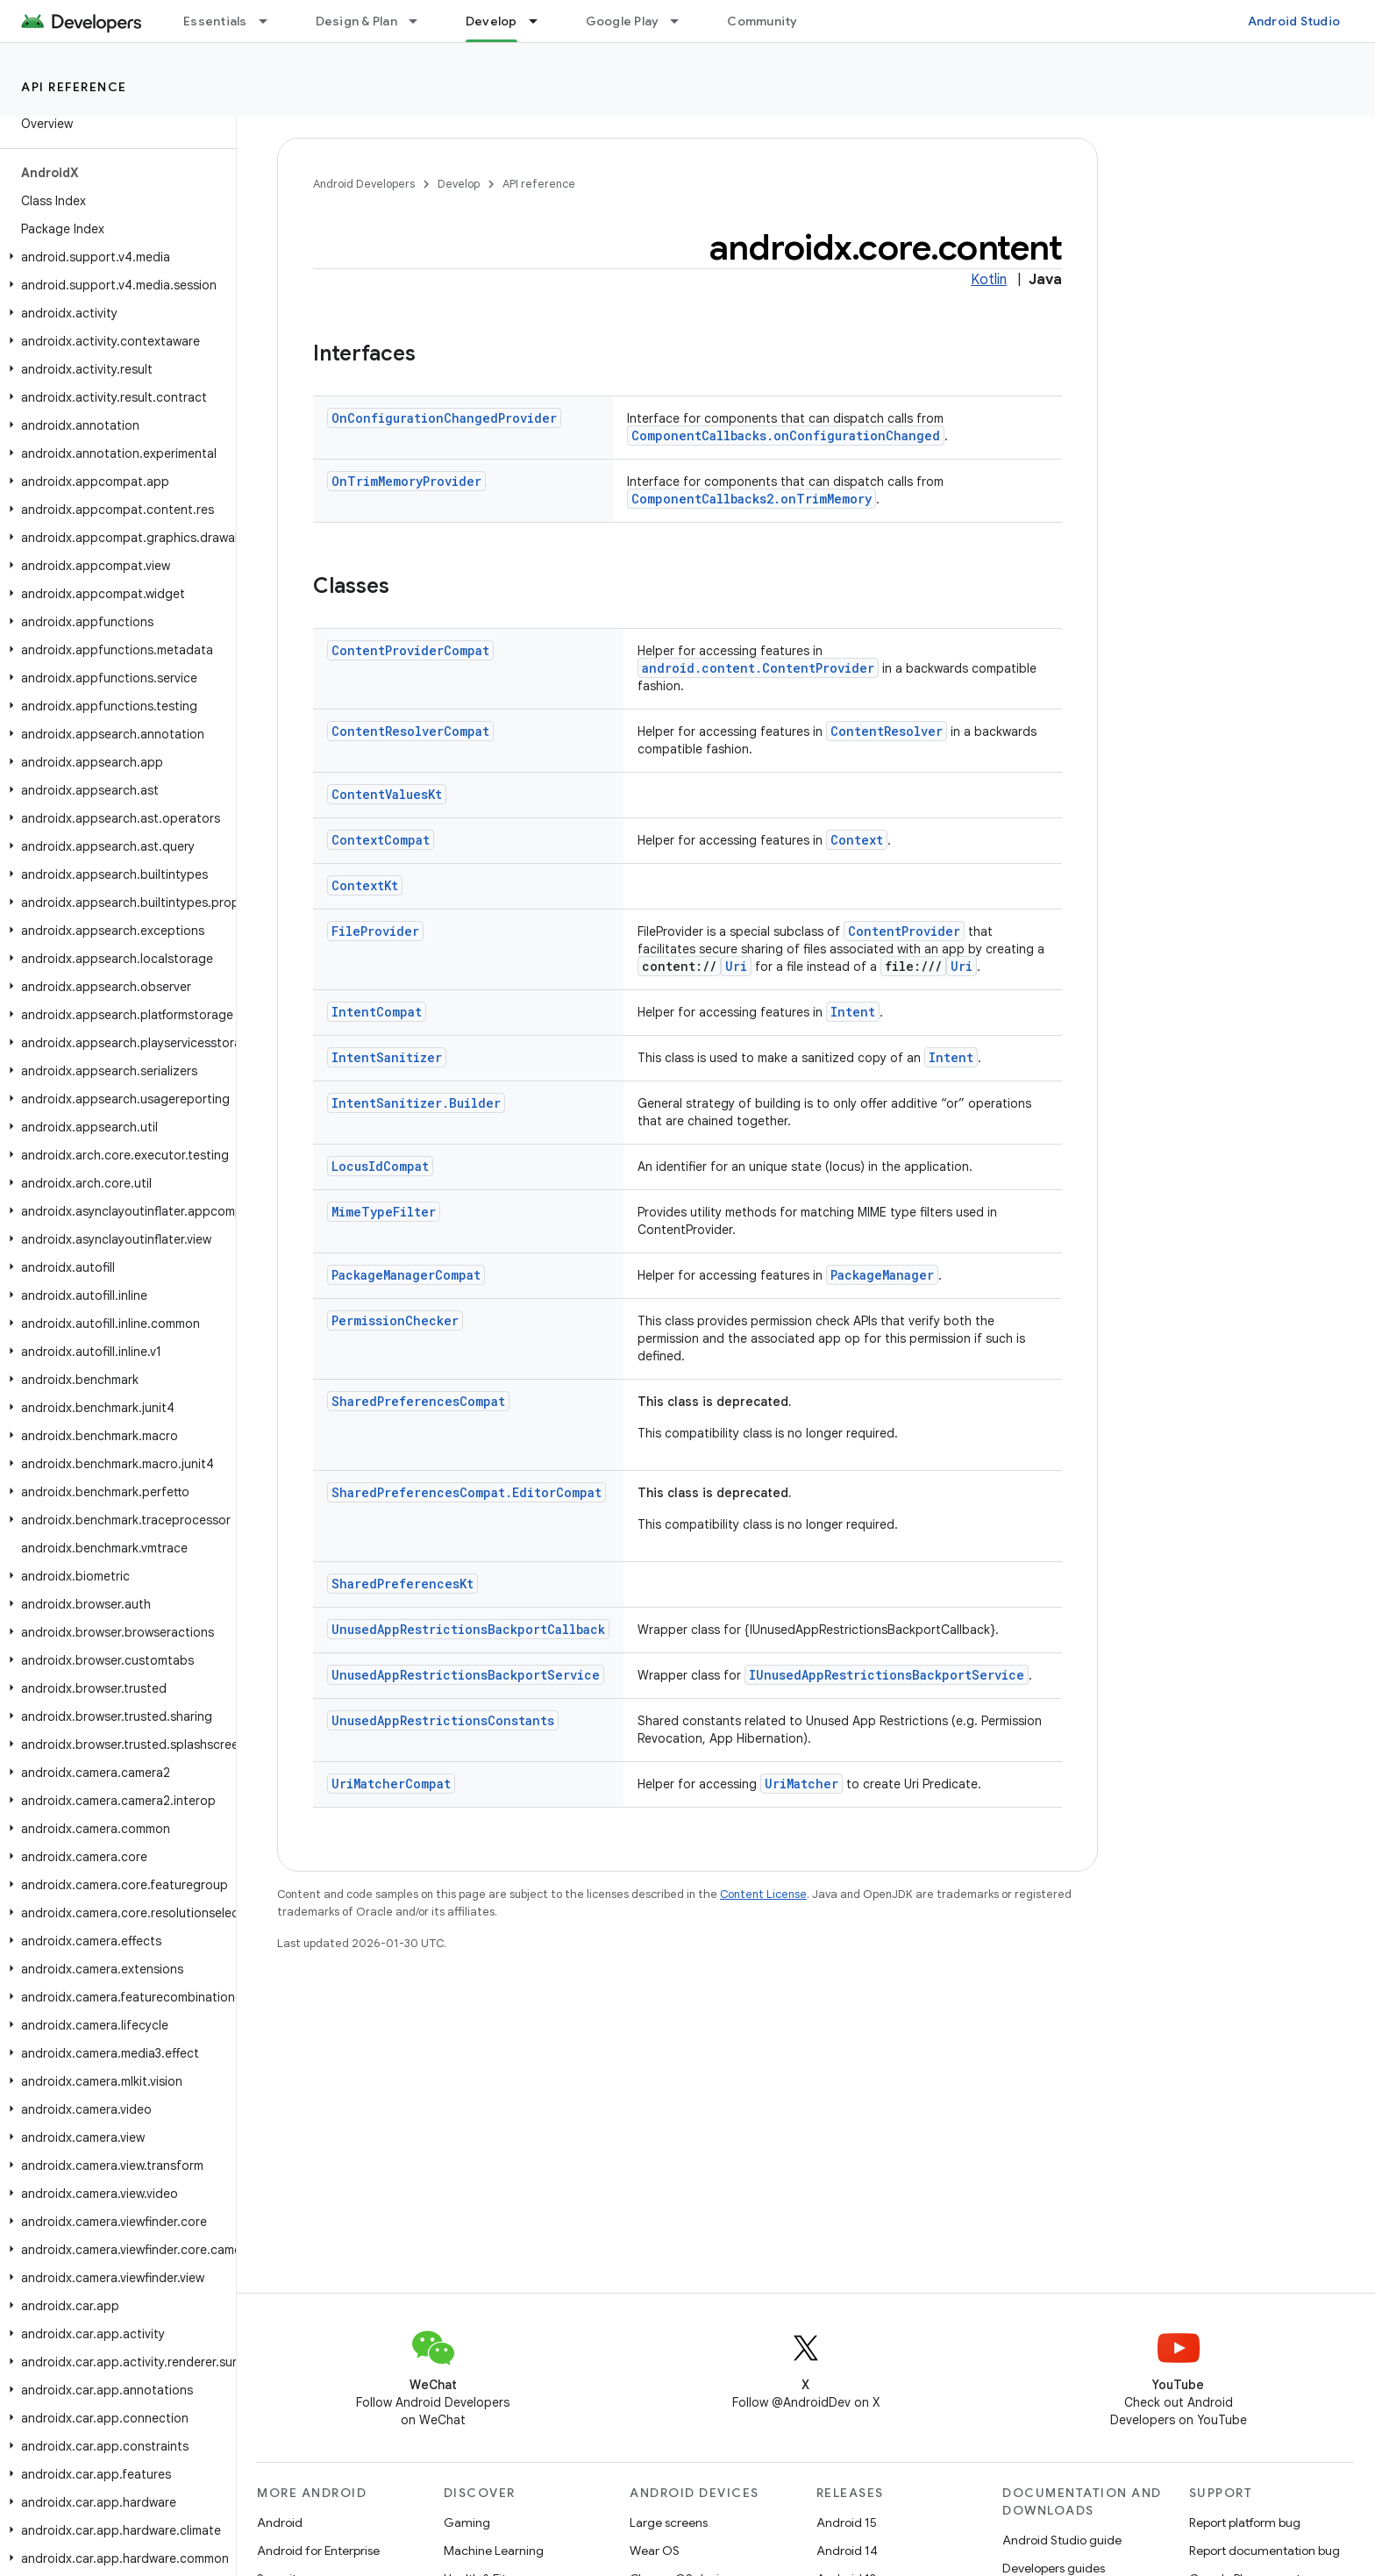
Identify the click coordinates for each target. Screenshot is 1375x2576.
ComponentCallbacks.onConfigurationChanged (785, 435)
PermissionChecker (395, 1320)
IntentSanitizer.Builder (416, 1103)
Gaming (467, 2522)
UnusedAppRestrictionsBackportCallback (468, 1629)
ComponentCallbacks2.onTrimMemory (751, 498)
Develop (459, 183)
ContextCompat (380, 839)
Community (762, 21)
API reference (74, 87)
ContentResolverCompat (410, 731)
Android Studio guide (1062, 2540)
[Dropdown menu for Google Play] (682, 21)
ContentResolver (886, 731)
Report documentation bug (1264, 2550)
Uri (736, 966)
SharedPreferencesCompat (418, 1401)
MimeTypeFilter (383, 1211)
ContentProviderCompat (410, 650)
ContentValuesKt (386, 794)
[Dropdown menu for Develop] (541, 21)
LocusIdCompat (380, 1166)
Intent (852, 1011)
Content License (763, 1894)
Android (280, 2522)
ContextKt (364, 885)
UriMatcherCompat (391, 1783)
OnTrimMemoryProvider (406, 481)
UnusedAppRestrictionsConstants (442, 1720)
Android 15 (846, 2522)
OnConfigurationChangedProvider (444, 418)
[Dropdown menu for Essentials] (271, 21)
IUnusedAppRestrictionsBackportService (886, 1674)
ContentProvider (904, 931)
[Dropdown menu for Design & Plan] (421, 21)
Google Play (622, 21)
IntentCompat (376, 1011)
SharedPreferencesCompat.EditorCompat (466, 1492)
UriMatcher (801, 1783)
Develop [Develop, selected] (491, 21)
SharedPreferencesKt (402, 1583)
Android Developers (364, 183)
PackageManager (882, 1275)
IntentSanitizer (386, 1057)
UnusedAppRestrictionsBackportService (465, 1674)
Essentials (215, 21)
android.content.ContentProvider (758, 668)
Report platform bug (1244, 2522)
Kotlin (989, 280)
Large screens (669, 2522)
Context (856, 839)
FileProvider (375, 931)
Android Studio (1294, 21)
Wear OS (655, 2550)
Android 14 (847, 2550)
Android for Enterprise (318, 2550)
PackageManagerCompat (406, 1275)
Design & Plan (356, 21)
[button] (114, 257)
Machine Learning (494, 2550)
